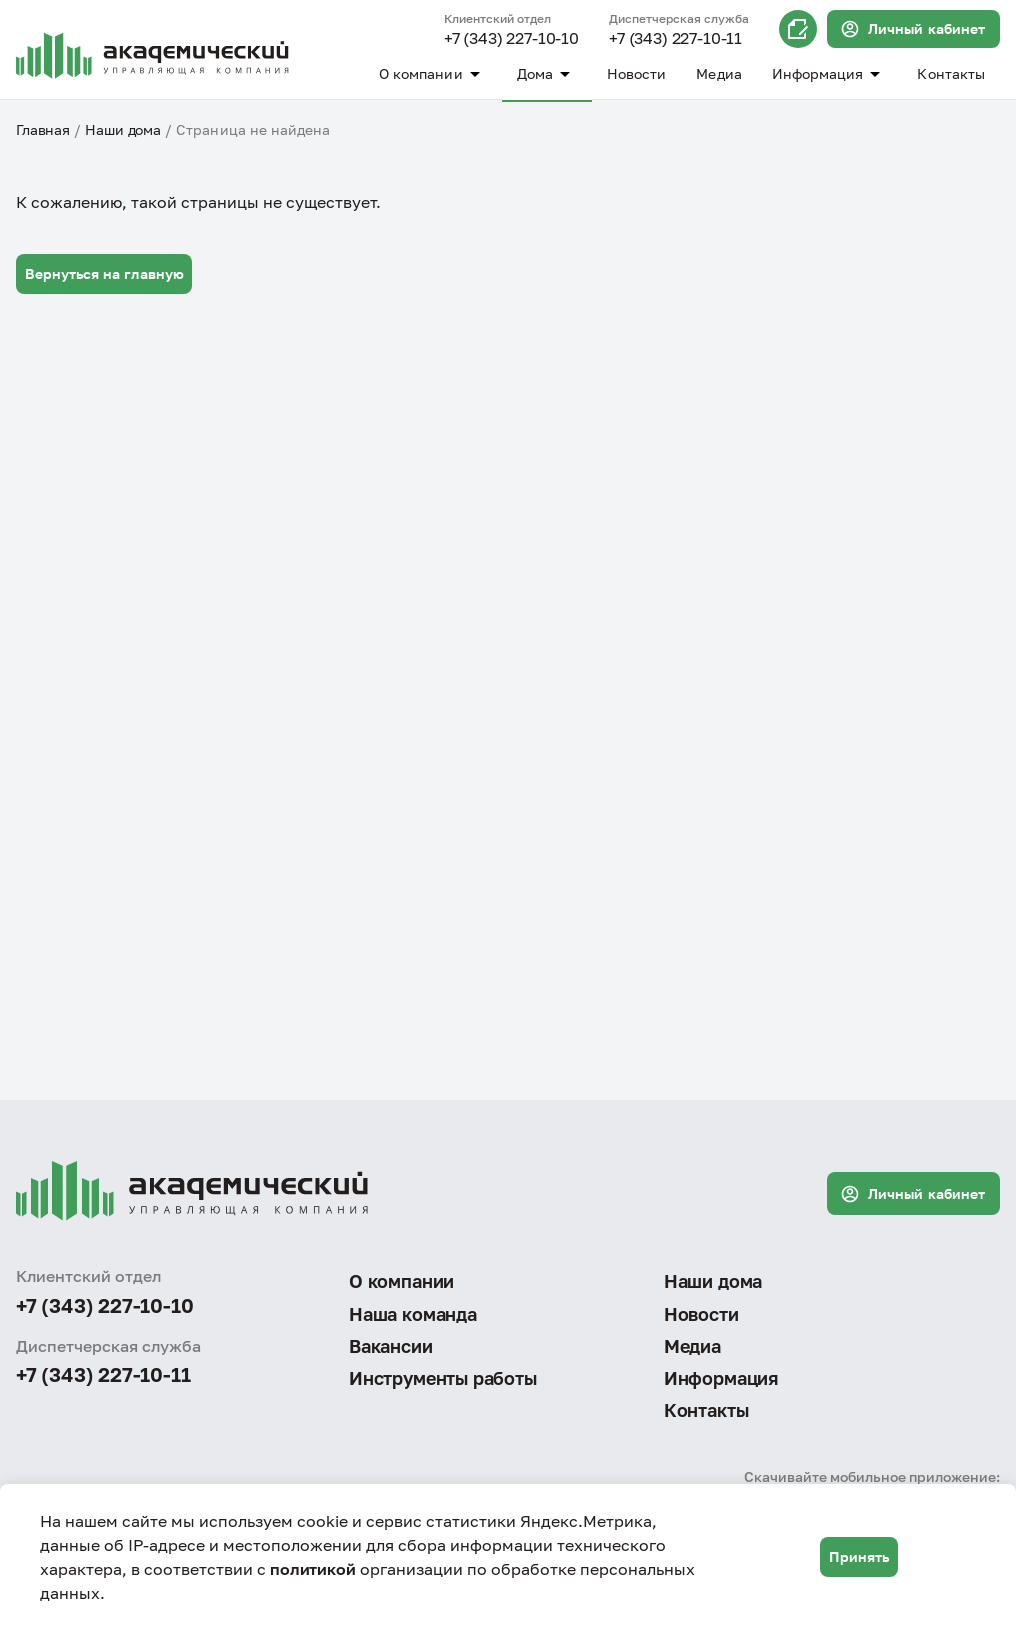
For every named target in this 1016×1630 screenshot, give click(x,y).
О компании (433, 74)
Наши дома (123, 129)
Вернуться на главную (104, 273)
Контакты (951, 73)
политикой (313, 1569)
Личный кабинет (912, 29)
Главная (43, 129)
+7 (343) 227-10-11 (675, 39)
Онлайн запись (798, 29)
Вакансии (391, 1346)
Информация (830, 74)
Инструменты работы (443, 1378)
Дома (547, 74)
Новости (637, 73)
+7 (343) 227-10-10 (511, 39)
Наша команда (413, 1314)
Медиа (718, 73)
